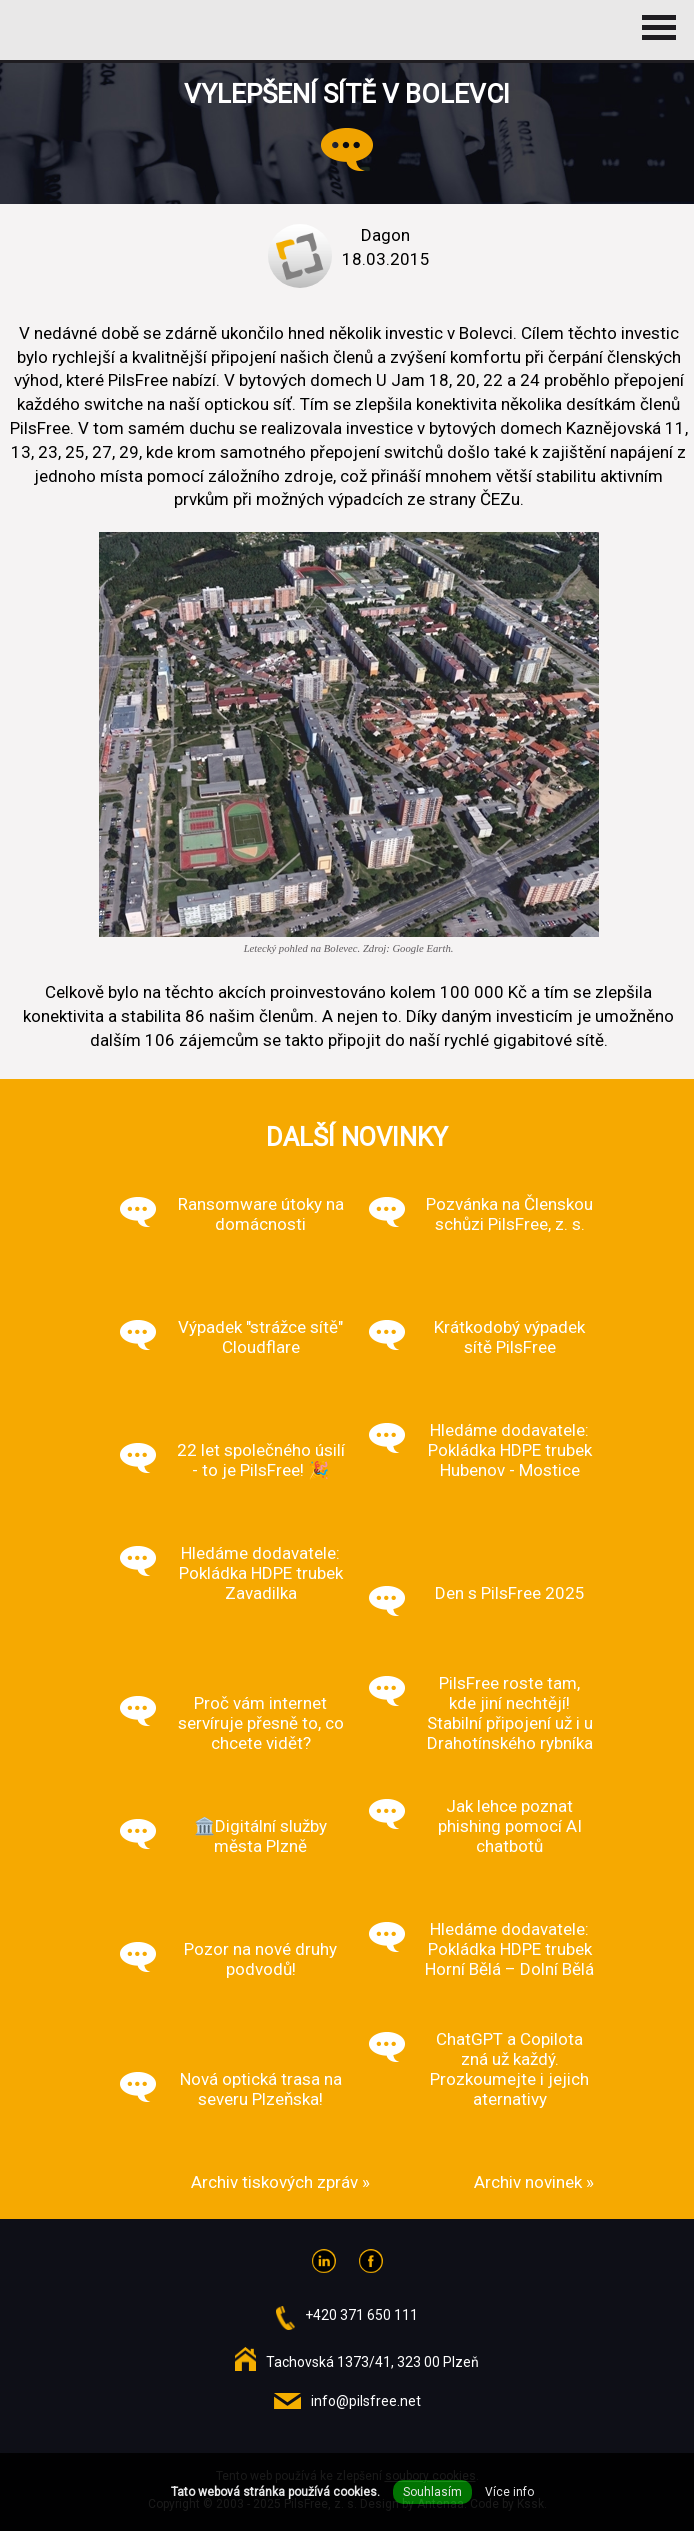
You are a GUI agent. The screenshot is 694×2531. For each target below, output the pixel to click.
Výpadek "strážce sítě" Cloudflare (260, 1337)
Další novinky (357, 1137)
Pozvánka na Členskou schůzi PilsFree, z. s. (509, 1214)
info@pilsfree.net (366, 2401)
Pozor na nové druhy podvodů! (260, 1959)
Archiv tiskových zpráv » (280, 2182)
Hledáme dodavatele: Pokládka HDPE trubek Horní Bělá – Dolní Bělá (509, 1949)
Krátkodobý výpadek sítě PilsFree (509, 1337)
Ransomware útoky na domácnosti (261, 1214)
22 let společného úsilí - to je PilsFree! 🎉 (261, 1460)
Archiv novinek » (534, 2182)
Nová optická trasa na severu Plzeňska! (261, 2089)
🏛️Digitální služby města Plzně (260, 1836)
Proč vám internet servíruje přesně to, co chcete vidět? (261, 1723)
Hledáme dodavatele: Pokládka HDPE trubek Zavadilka (261, 1573)
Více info (509, 2492)
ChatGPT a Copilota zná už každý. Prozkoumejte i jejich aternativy (509, 2069)
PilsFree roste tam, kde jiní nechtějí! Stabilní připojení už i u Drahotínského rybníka (510, 1713)
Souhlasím (432, 2492)
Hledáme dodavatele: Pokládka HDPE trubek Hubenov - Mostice (510, 1450)
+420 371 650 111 (361, 2315)
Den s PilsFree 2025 (510, 1593)
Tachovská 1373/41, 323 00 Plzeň (372, 2362)
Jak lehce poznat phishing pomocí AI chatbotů (510, 1826)
